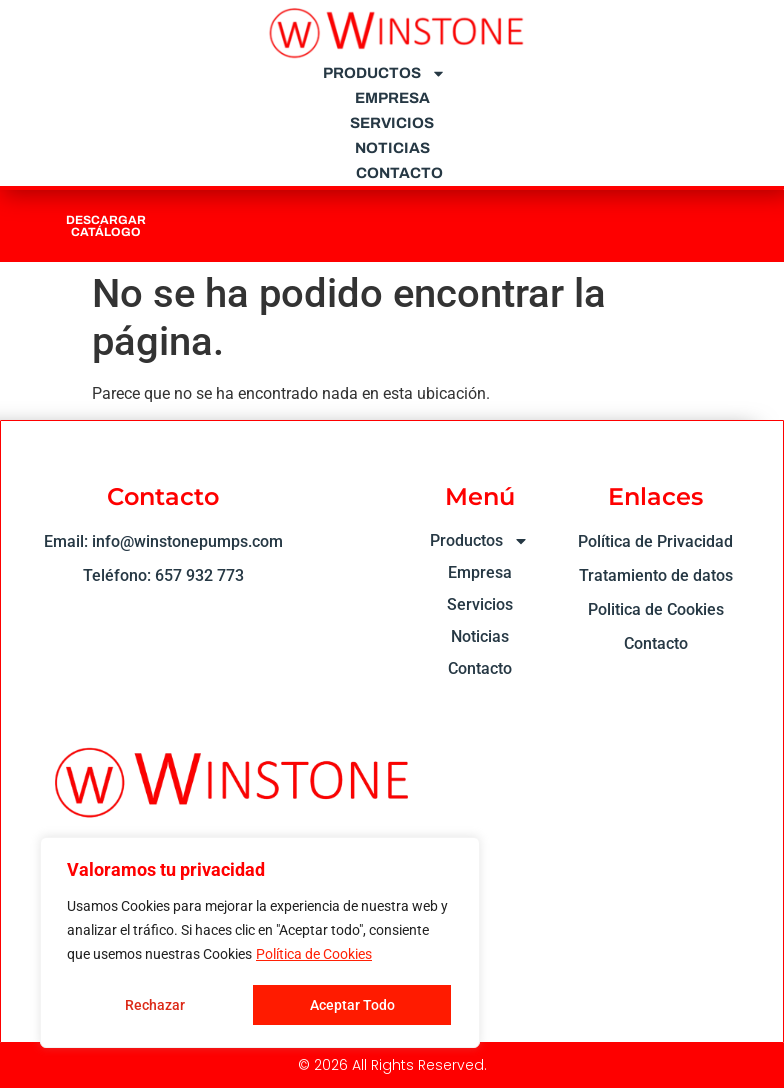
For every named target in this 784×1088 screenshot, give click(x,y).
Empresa (392, 98)
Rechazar (155, 1005)
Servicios (392, 123)
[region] (260, 943)
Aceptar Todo (352, 1005)
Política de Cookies (314, 955)
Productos (384, 73)
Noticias (392, 148)
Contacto (399, 173)
